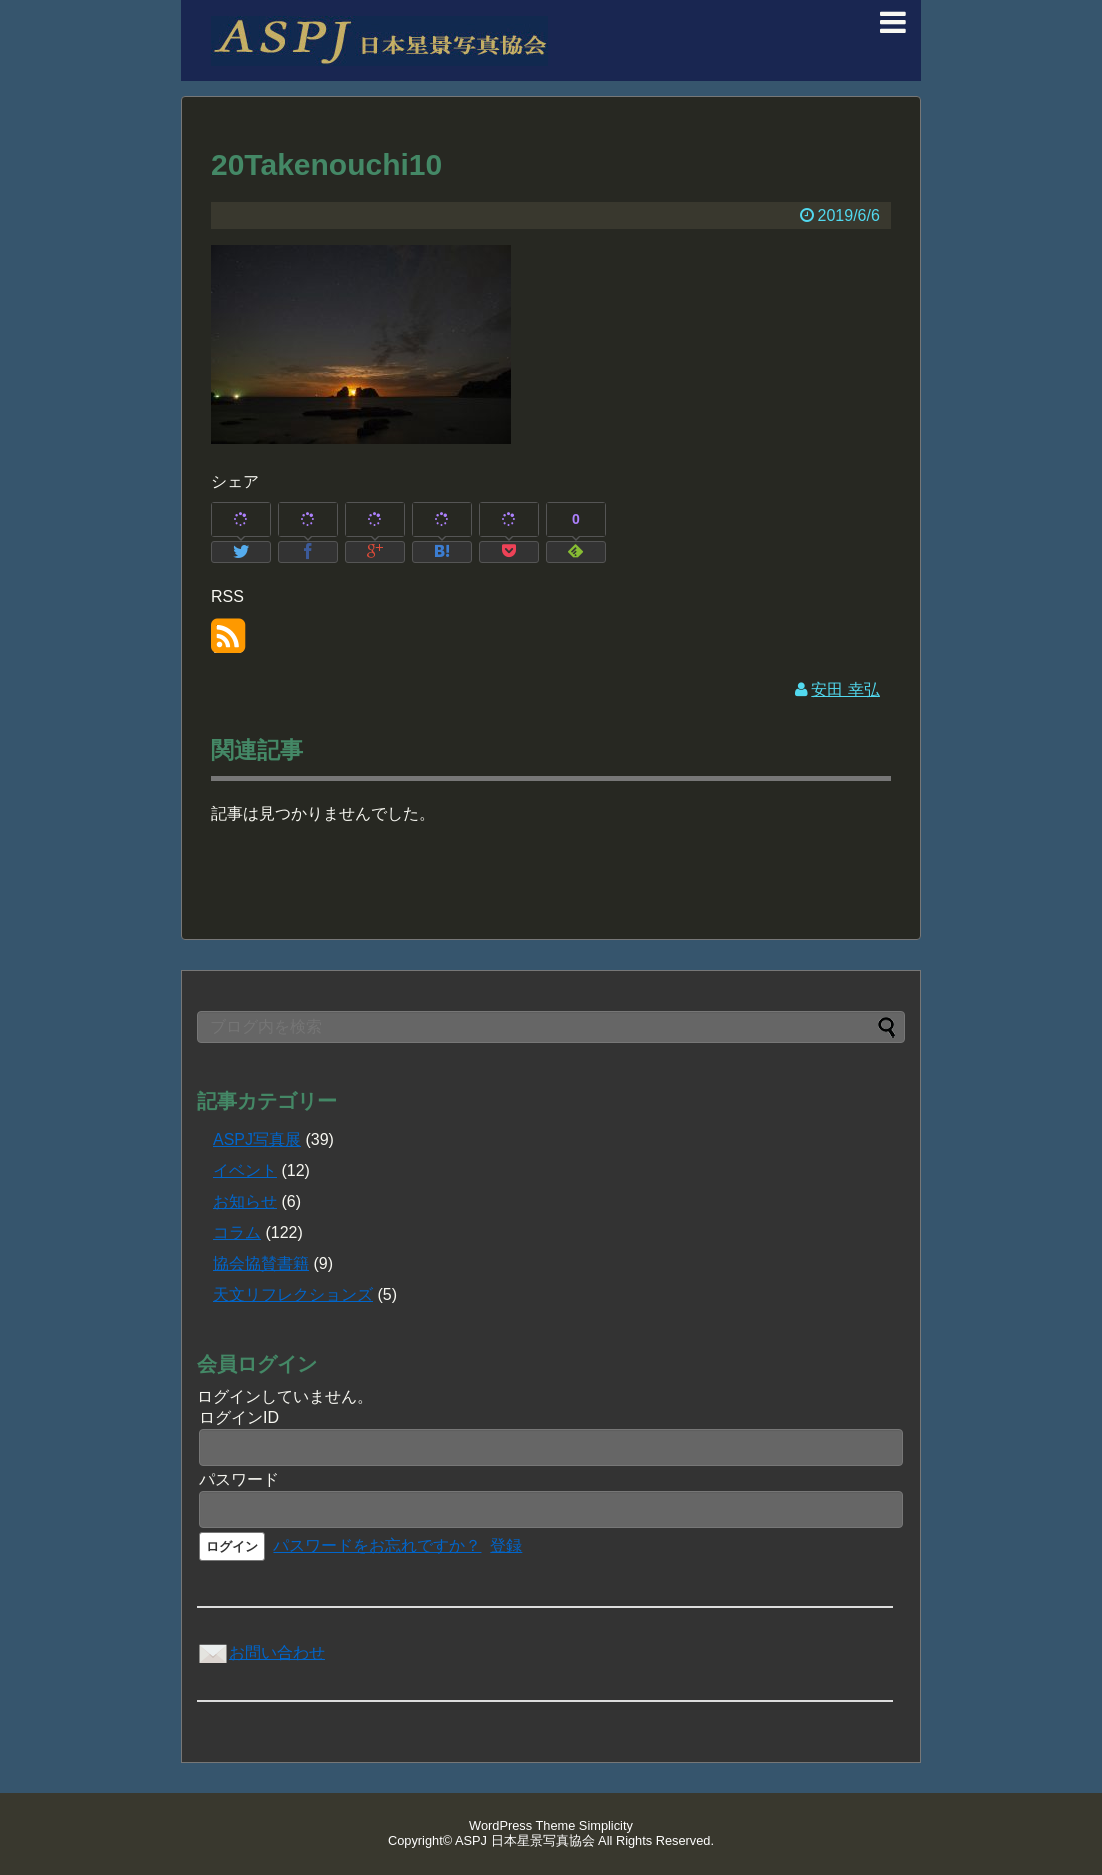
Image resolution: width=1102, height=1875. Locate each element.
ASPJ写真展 (257, 1139)
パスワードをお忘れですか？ (377, 1545)
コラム (237, 1232)
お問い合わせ (261, 1652)
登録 (506, 1545)
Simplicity (606, 1825)
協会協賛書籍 (261, 1263)
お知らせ (245, 1201)
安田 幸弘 (845, 689)
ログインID (239, 1417)
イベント (245, 1170)
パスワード (239, 1479)
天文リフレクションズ (293, 1294)
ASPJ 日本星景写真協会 (525, 1840)
